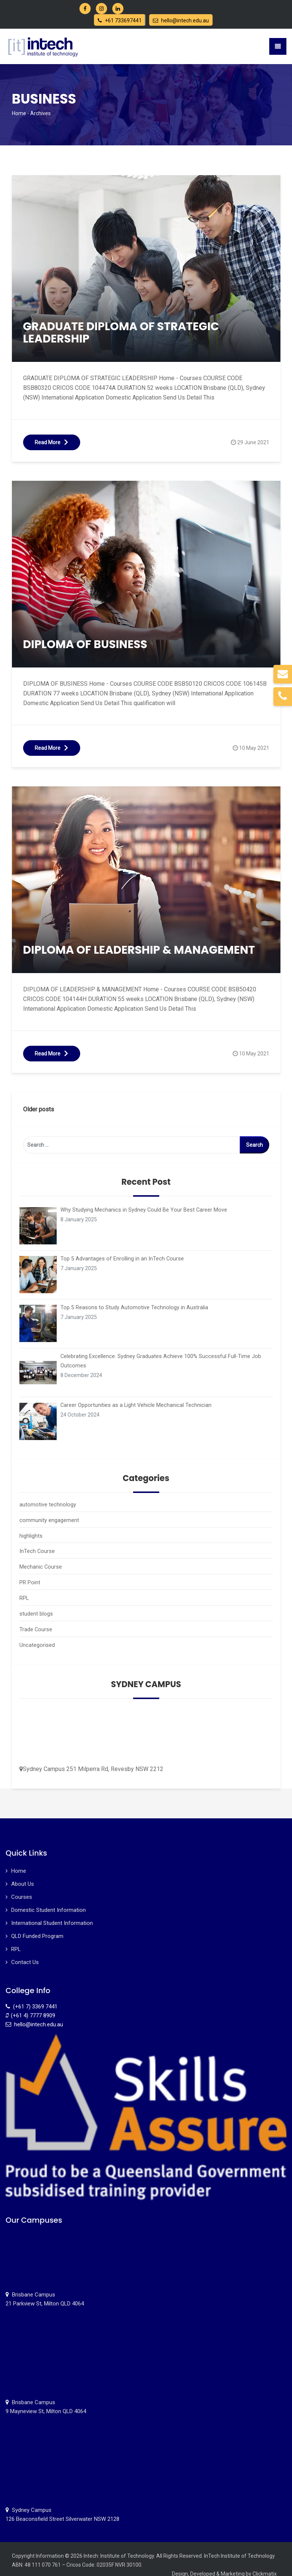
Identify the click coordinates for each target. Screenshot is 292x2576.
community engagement (48, 1518)
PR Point (29, 1578)
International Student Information (52, 1915)
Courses (21, 1889)
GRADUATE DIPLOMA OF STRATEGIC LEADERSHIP (121, 333)
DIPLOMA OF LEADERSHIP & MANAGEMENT (139, 950)
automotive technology (46, 1503)
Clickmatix (264, 2566)
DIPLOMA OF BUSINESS (85, 644)
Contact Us (25, 1954)
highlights (30, 1533)
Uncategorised (36, 1638)
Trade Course (35, 1623)
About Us (22, 1876)
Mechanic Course (39, 1563)
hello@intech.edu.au (181, 20)
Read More (52, 442)
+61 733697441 (120, 20)
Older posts (38, 1109)
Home (19, 113)
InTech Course (36, 1548)
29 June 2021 (253, 442)
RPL (24, 1593)
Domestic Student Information (48, 1902)
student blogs (35, 1608)
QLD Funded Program (37, 1928)
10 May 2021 (254, 748)
